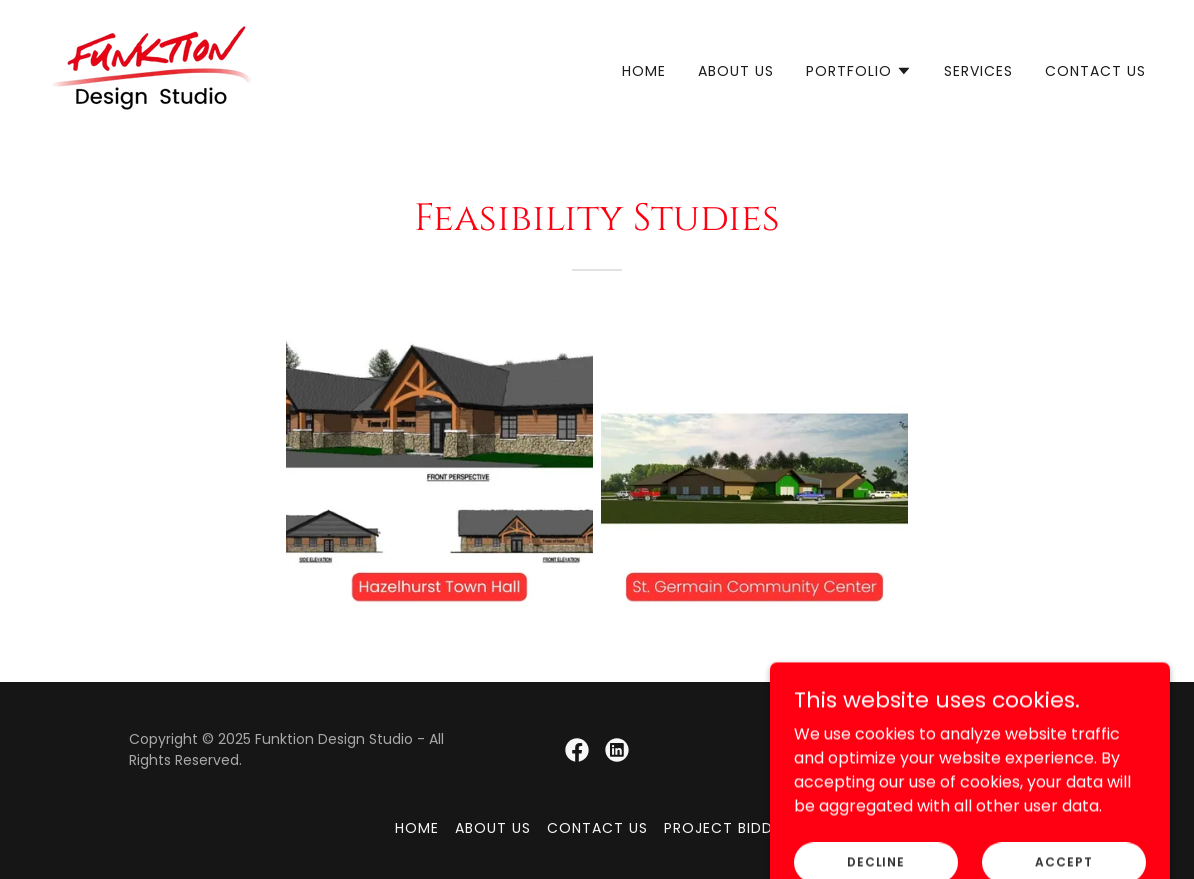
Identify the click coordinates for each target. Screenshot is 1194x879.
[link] (152, 66)
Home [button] (417, 828)
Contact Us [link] (1095, 71)
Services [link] (978, 71)
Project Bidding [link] (731, 828)
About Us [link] (736, 71)
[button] (859, 71)
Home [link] (644, 71)
